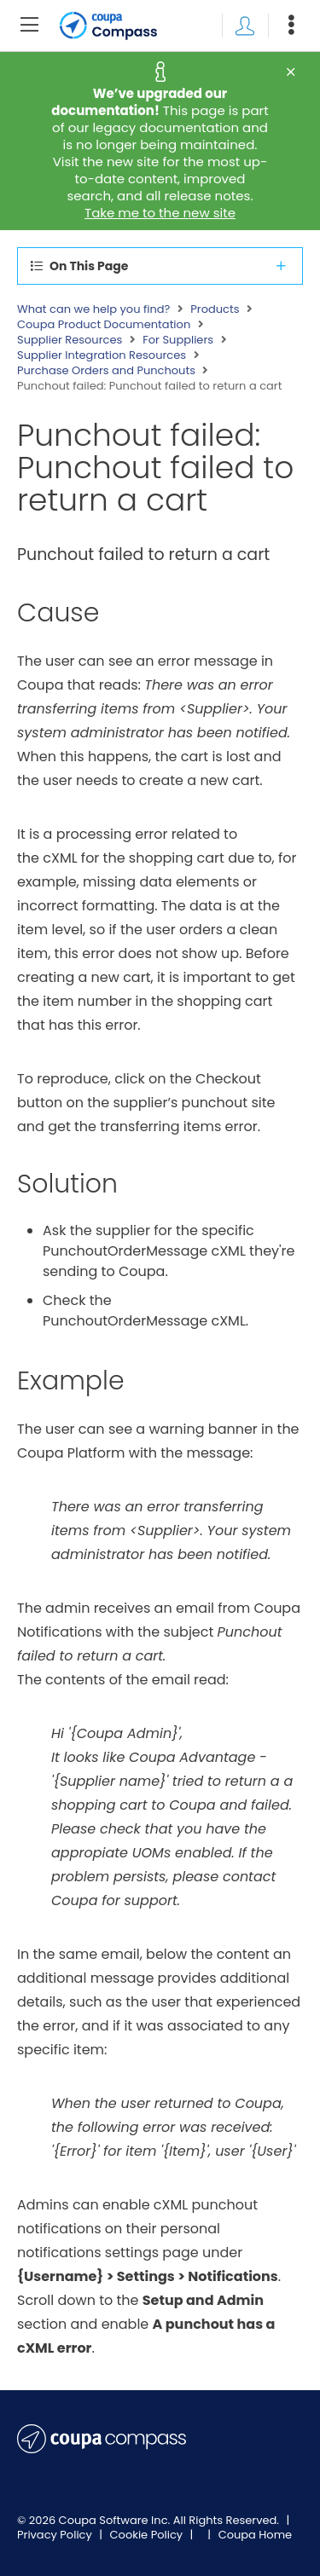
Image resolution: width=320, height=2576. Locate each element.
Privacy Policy (56, 2535)
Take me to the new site (160, 213)
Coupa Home (255, 2535)
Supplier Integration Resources (101, 355)
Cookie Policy (148, 2535)
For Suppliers (178, 340)
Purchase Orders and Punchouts (106, 370)
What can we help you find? (93, 309)
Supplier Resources (69, 340)
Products (214, 309)
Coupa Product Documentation (103, 324)
